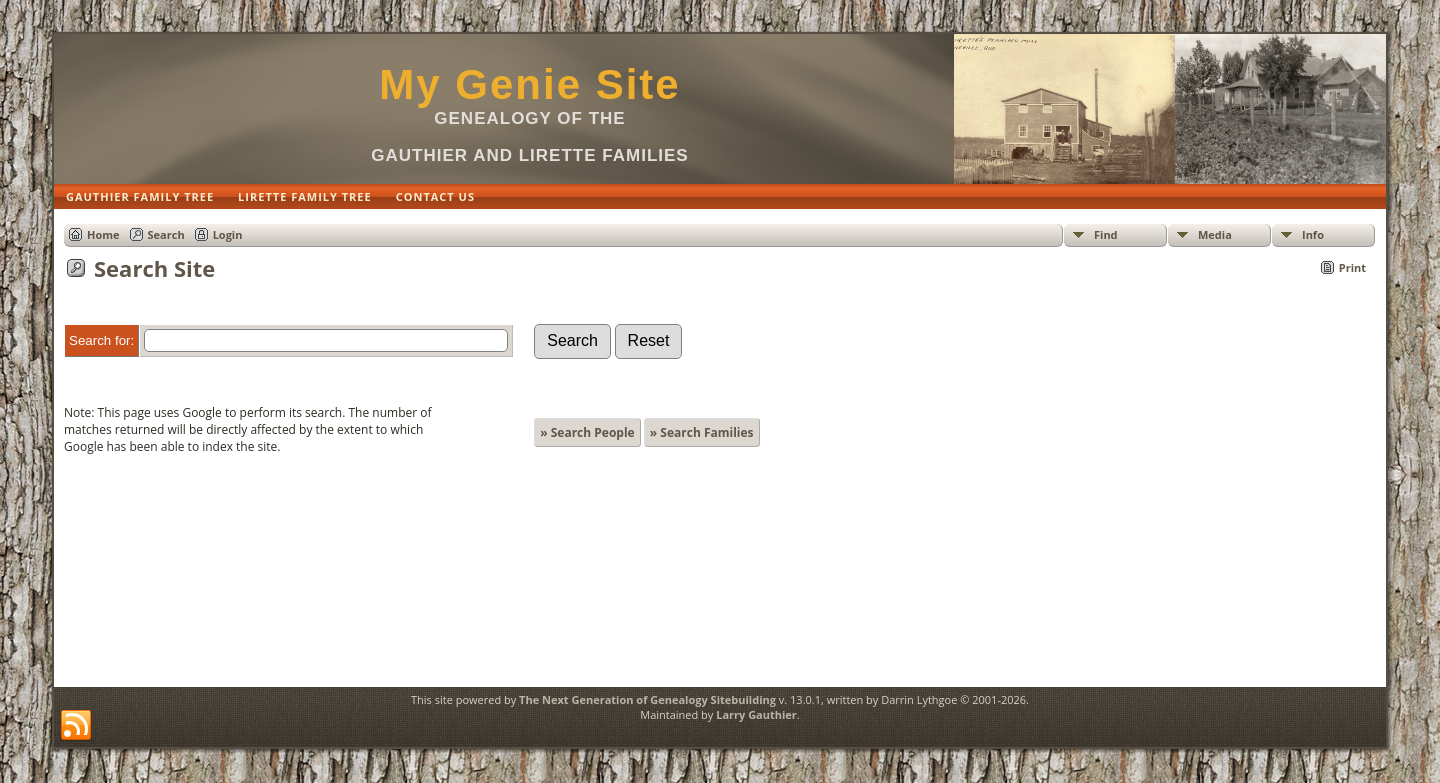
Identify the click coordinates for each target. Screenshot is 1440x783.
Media (1215, 234)
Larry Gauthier (756, 714)
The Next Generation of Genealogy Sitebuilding (647, 699)
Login (228, 234)
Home (103, 234)
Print (1352, 267)
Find (1106, 234)
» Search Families (702, 432)
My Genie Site (529, 84)
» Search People (587, 432)
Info (1313, 234)
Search (166, 234)
